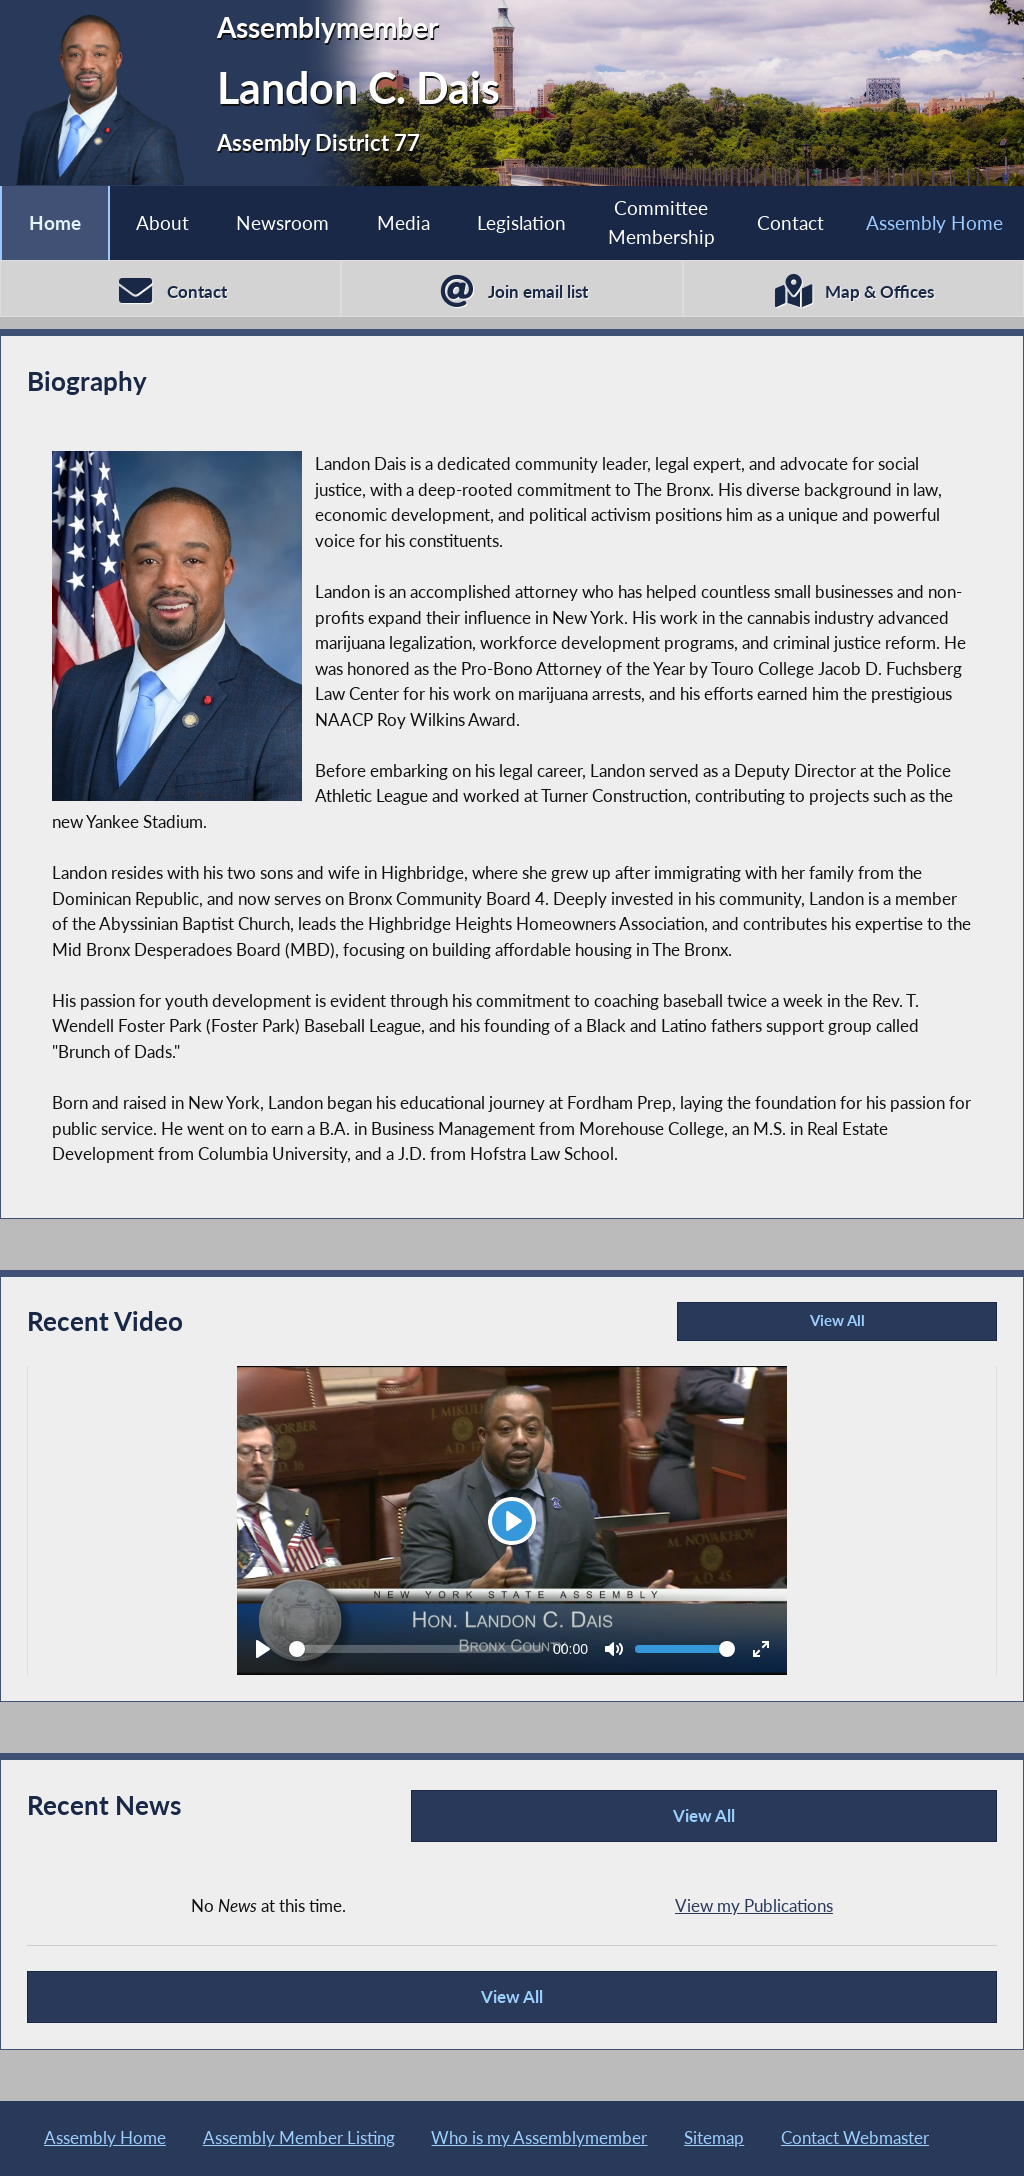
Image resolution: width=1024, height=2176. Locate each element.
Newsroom (282, 222)
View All (774, 1327)
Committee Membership (661, 222)
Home (55, 222)
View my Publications (754, 1903)
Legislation (520, 222)
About (162, 222)
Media (402, 222)
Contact (790, 222)
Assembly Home (934, 222)
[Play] (512, 1522)
